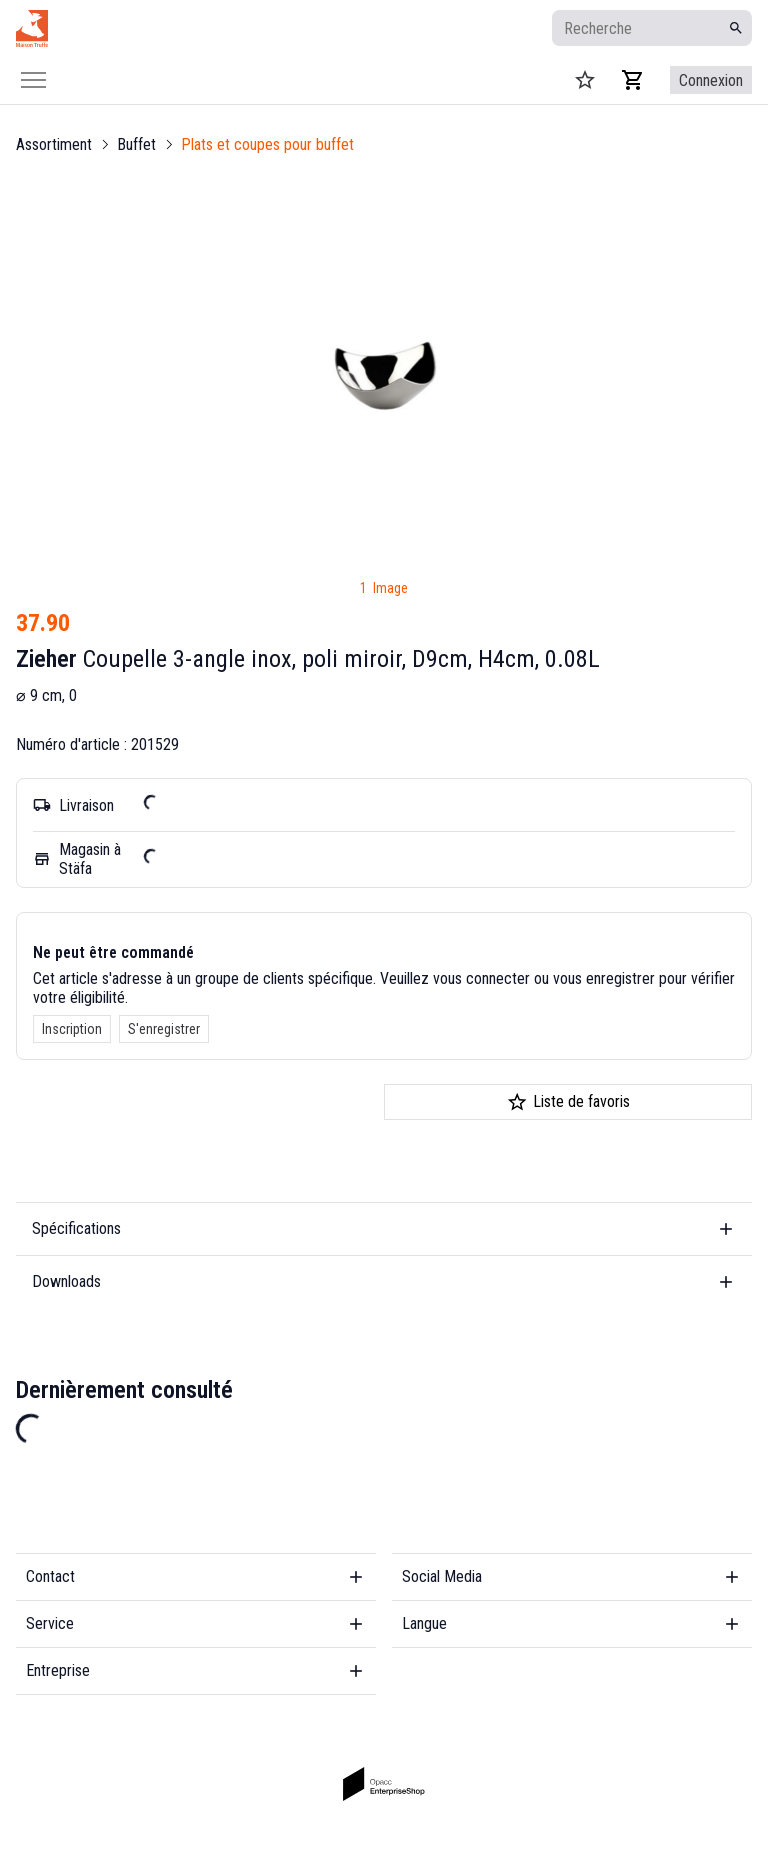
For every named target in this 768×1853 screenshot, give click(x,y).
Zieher (46, 659)
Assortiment (54, 144)
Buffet (136, 144)
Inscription (72, 1029)
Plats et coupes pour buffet (267, 144)
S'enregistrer (164, 1029)
